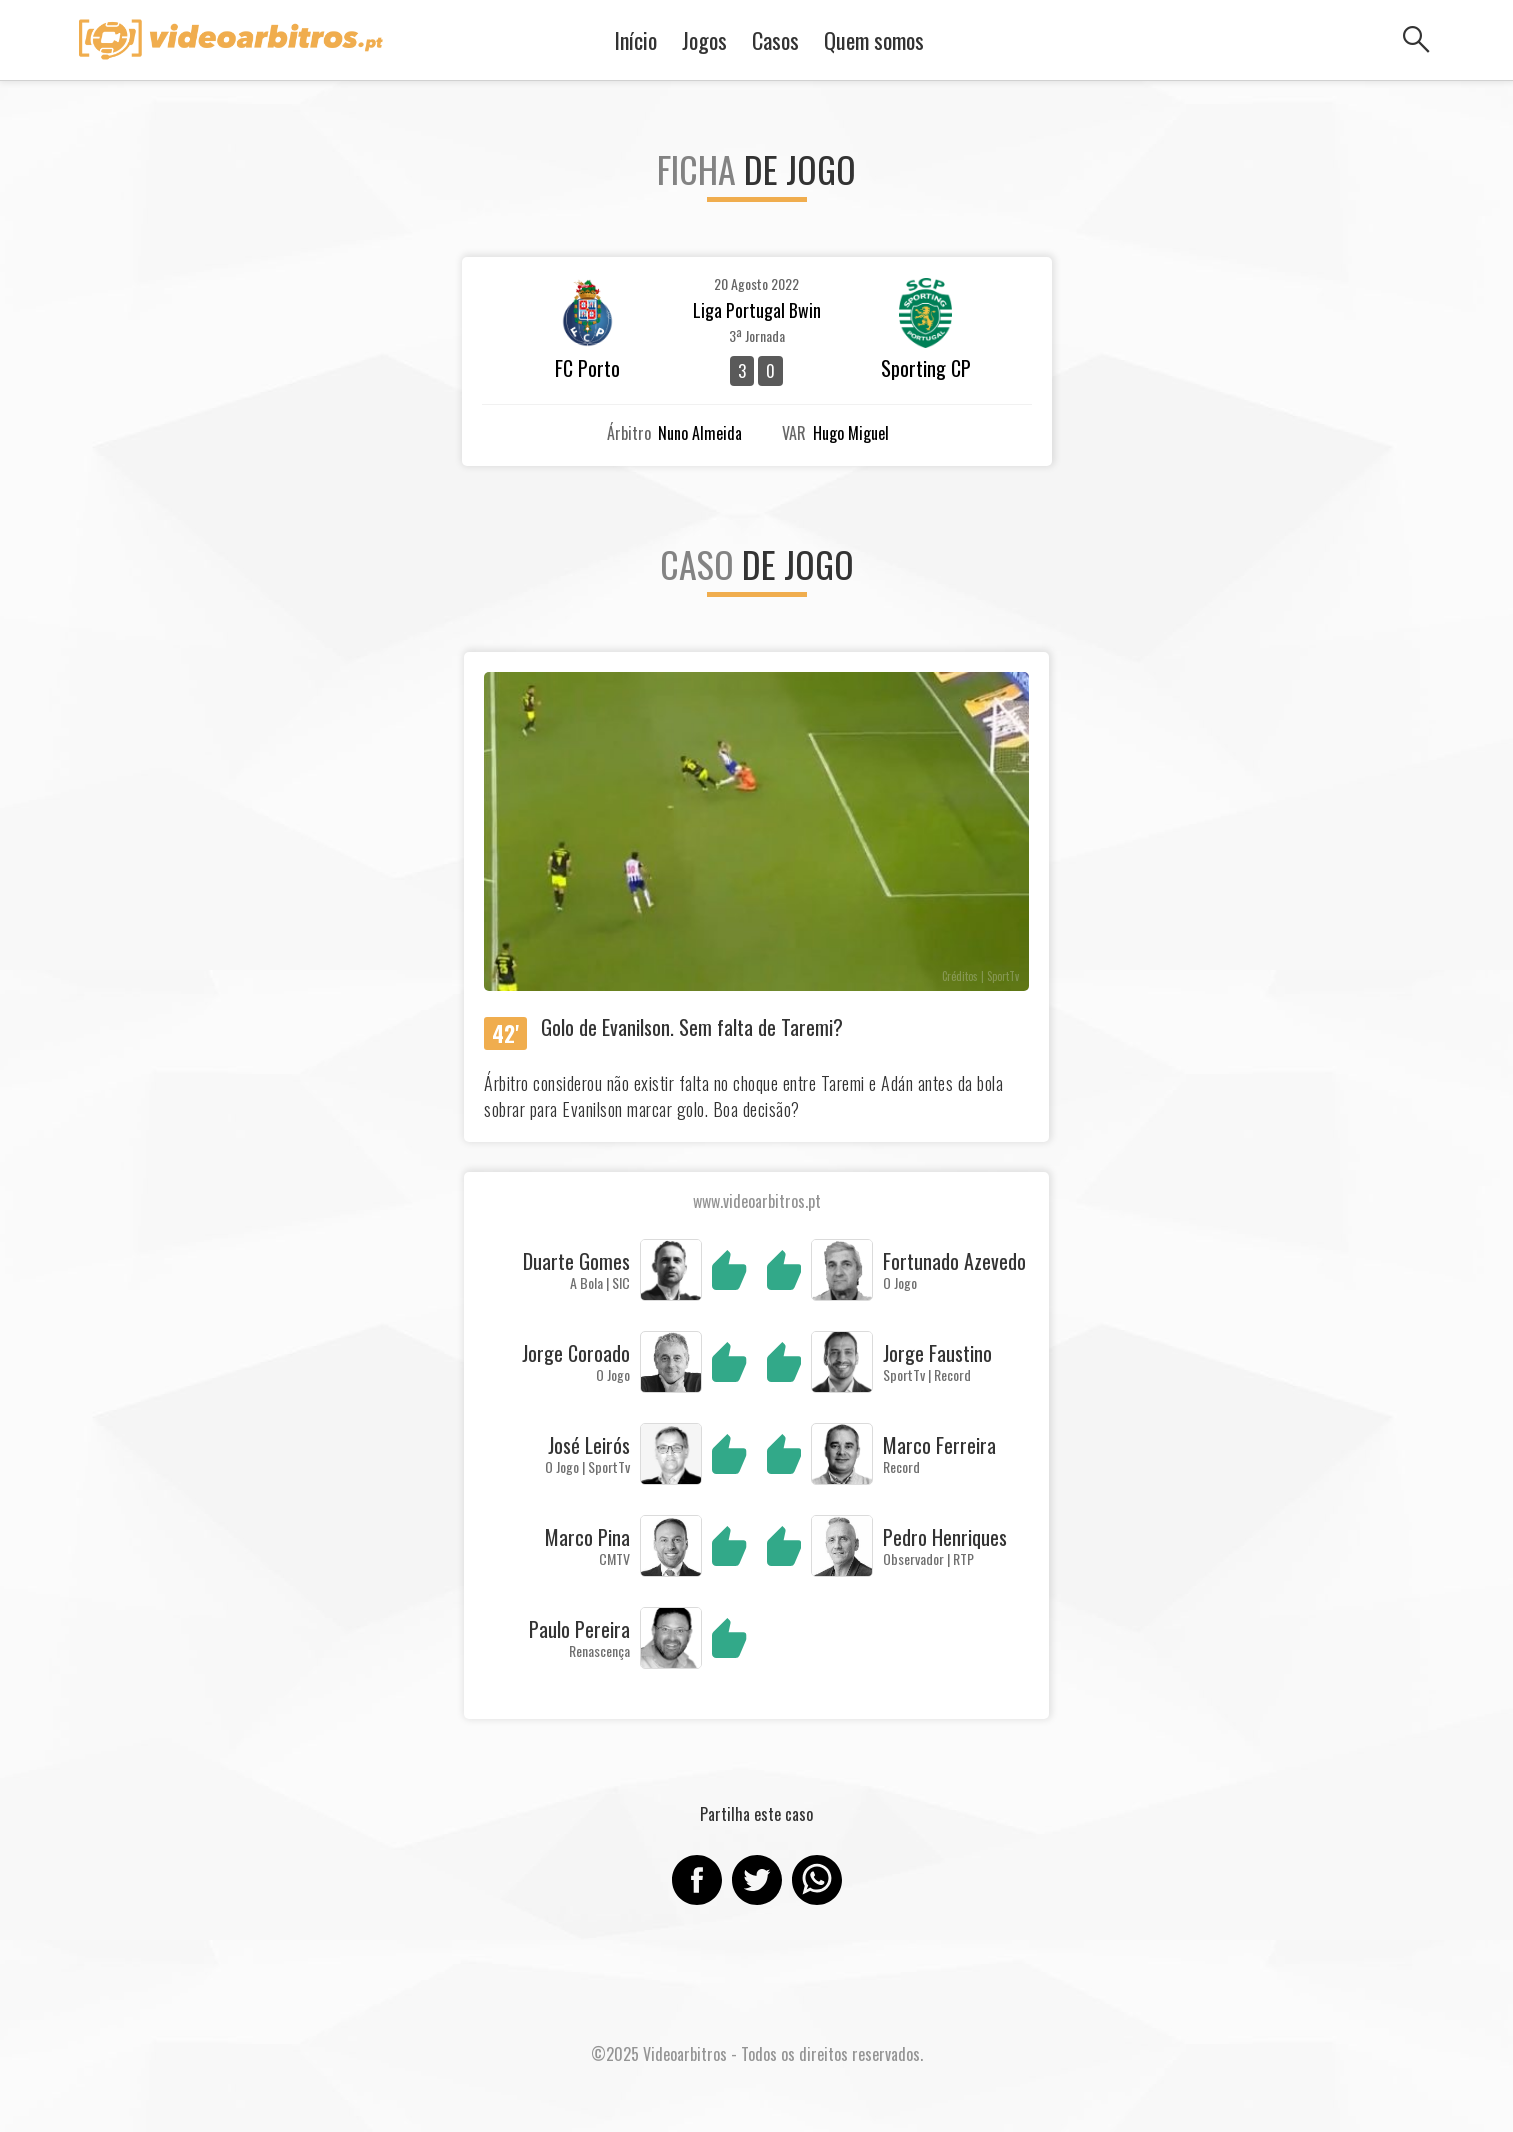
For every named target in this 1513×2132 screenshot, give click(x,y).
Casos (775, 40)
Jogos (704, 40)
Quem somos (874, 40)
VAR (794, 433)
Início (635, 40)
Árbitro (629, 433)
